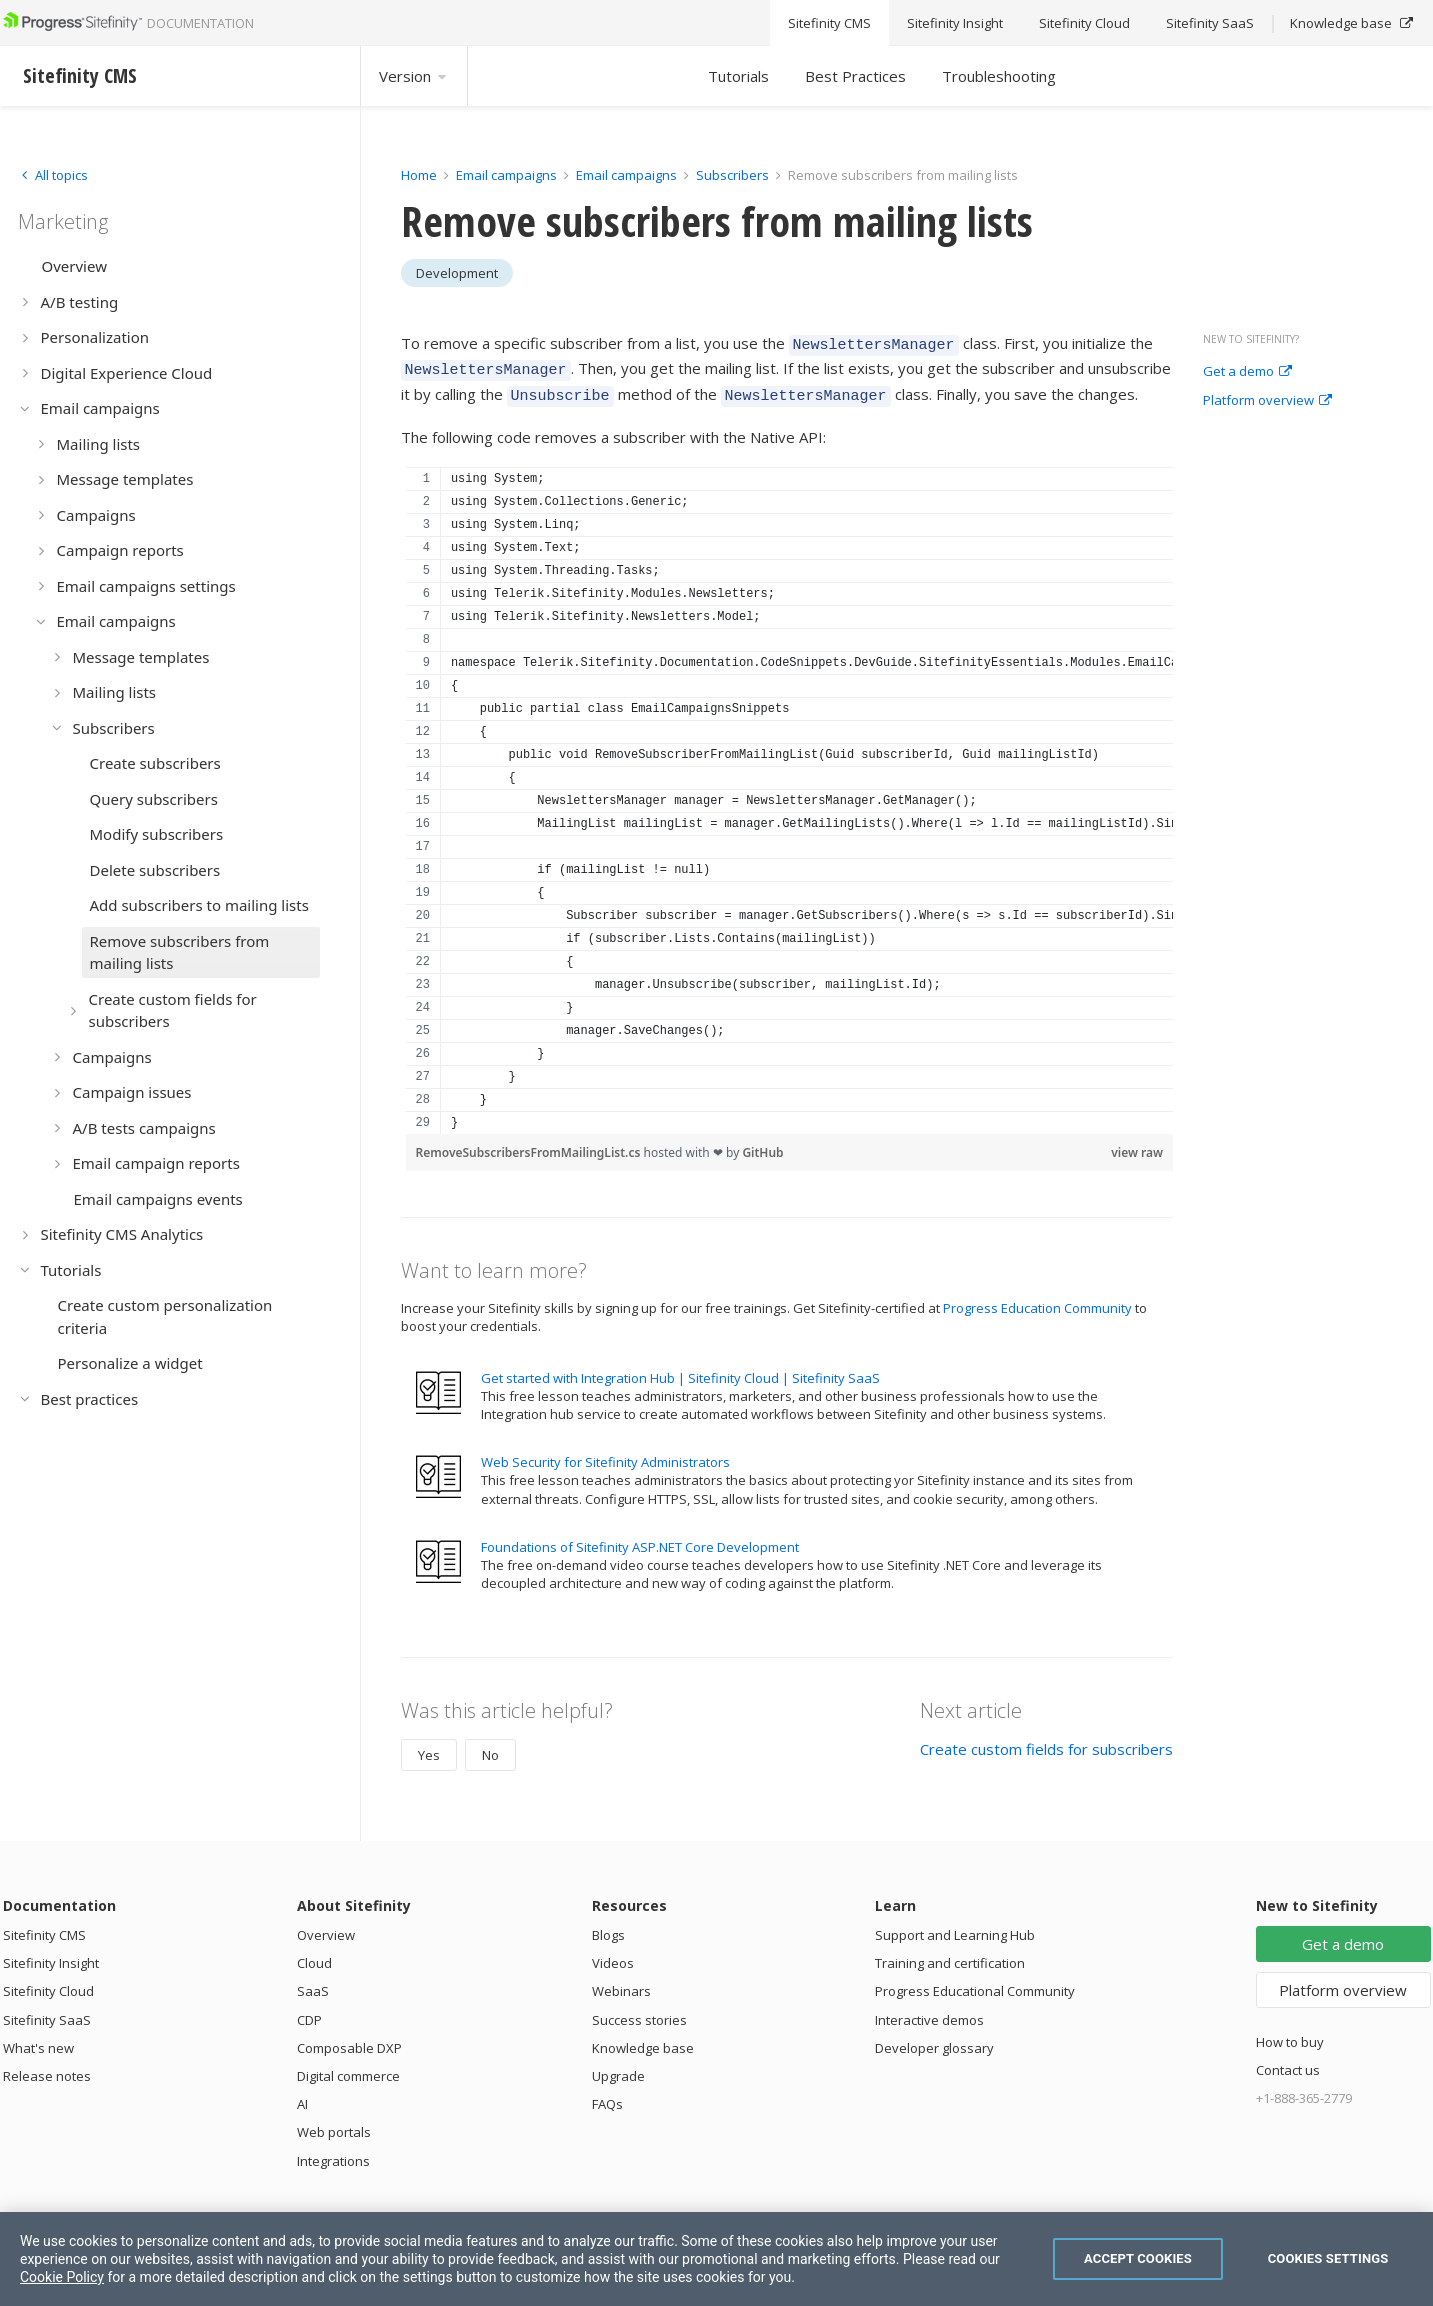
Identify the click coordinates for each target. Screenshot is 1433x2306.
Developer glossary (934, 2039)
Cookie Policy (62, 2277)
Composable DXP (349, 2039)
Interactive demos (929, 2011)
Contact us (1288, 2061)
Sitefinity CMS (44, 1926)
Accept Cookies (1138, 2258)
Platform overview (1267, 401)
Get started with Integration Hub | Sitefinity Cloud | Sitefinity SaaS (680, 1369)
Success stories (639, 2011)
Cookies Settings (1328, 2258)
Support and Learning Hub (955, 1926)
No (490, 1746)
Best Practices (855, 76)
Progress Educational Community (975, 1982)
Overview (326, 1926)
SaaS (313, 1982)
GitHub (762, 1143)
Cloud (314, 1954)
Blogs (608, 1926)
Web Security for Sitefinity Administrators (605, 1453)
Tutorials (738, 76)
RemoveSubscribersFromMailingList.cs (530, 1143)
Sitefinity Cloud (48, 1982)
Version (414, 76)
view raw (1137, 1143)
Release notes (47, 2067)
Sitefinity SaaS (47, 2011)
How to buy (1290, 2033)
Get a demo (1247, 372)
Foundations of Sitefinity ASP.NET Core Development (640, 1538)
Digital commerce (348, 2067)
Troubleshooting (999, 76)
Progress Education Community (1037, 1299)
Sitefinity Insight (51, 1954)
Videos (613, 1954)
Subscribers (732, 175)
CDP (309, 2011)
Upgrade (618, 2067)
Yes (429, 1746)
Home (419, 175)
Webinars (621, 1982)
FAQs (607, 2095)
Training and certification (950, 1954)
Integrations (333, 2152)
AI (302, 2095)
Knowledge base (643, 2039)
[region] (790, 791)
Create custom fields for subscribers (1046, 1740)
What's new (38, 2039)
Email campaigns (506, 175)
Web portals (334, 2123)
